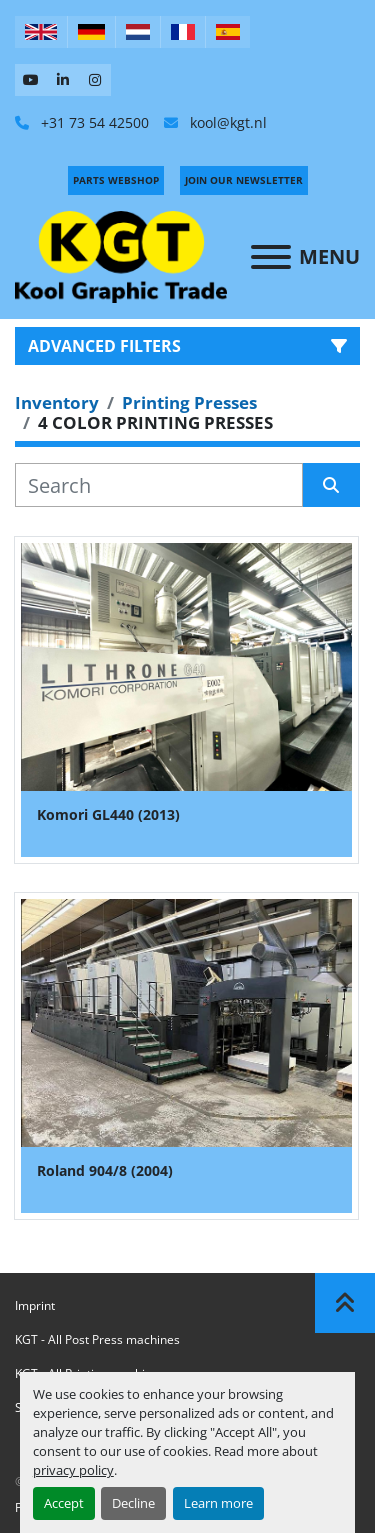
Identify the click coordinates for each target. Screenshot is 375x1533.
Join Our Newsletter (244, 180)
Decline (133, 1503)
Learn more (218, 1503)
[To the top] (345, 1303)
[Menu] (271, 257)
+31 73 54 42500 (93, 122)
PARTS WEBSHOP (116, 180)
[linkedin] (63, 80)
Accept (64, 1503)
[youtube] (31, 80)
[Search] (159, 485)
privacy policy (73, 1470)
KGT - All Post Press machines (97, 1339)
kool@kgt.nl (226, 122)
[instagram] (95, 80)
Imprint (35, 1305)
